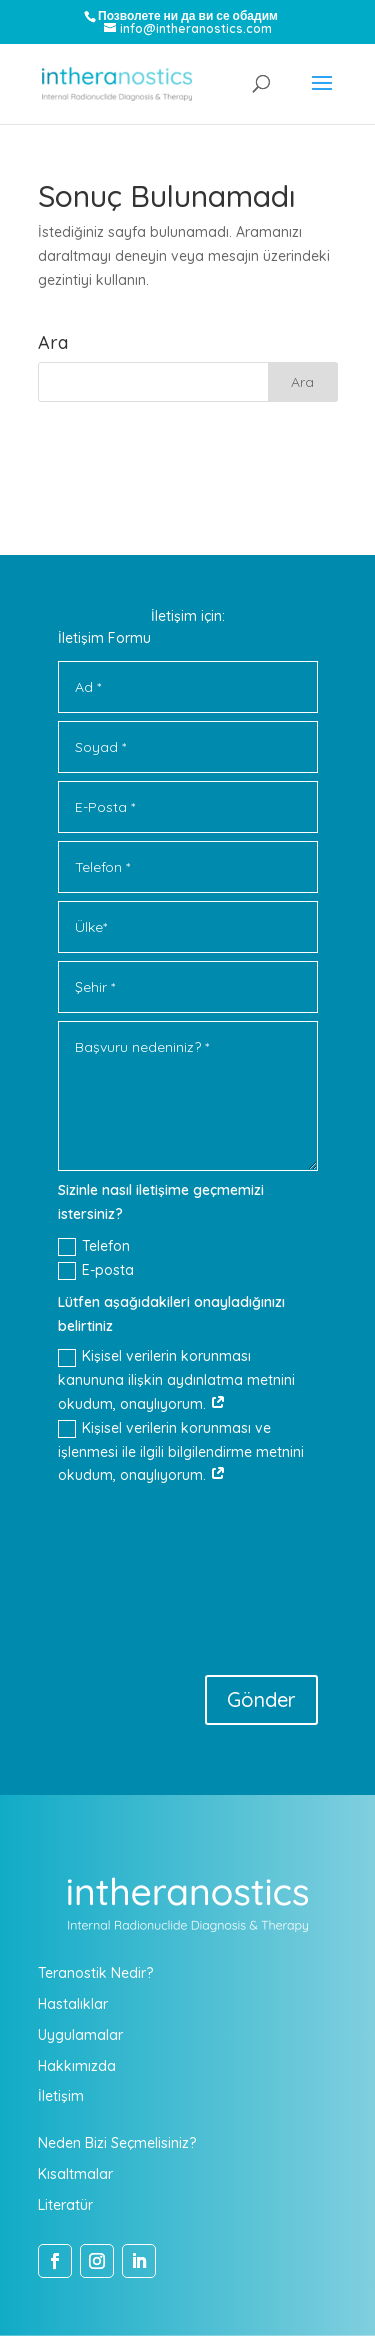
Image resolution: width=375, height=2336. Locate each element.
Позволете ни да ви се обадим (188, 15)
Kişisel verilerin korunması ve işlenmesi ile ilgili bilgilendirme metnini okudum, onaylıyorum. (181, 1452)
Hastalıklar (73, 2004)
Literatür (65, 2205)
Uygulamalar (80, 2035)
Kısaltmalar (75, 2174)
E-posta (96, 1270)
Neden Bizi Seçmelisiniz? (117, 2143)
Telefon (94, 1246)
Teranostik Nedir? (95, 1973)
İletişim (61, 2096)
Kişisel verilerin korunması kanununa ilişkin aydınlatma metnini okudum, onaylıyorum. (176, 1380)
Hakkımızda (77, 2066)
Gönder (261, 1699)
